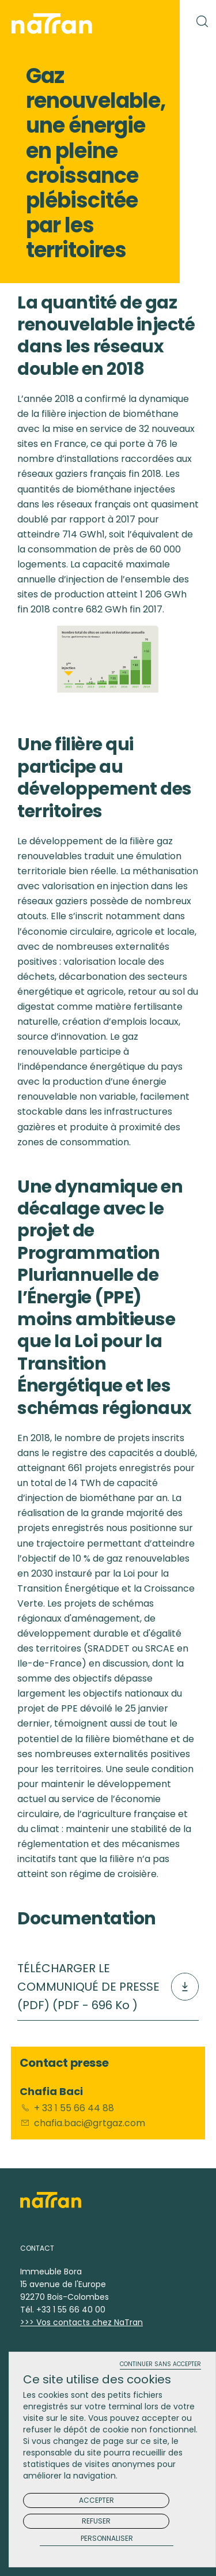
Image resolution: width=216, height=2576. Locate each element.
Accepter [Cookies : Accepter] (96, 2500)
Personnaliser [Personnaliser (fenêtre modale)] (107, 2538)
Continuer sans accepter (160, 2364)
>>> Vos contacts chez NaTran (81, 2322)
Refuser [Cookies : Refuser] (96, 2521)
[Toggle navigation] (158, 21)
